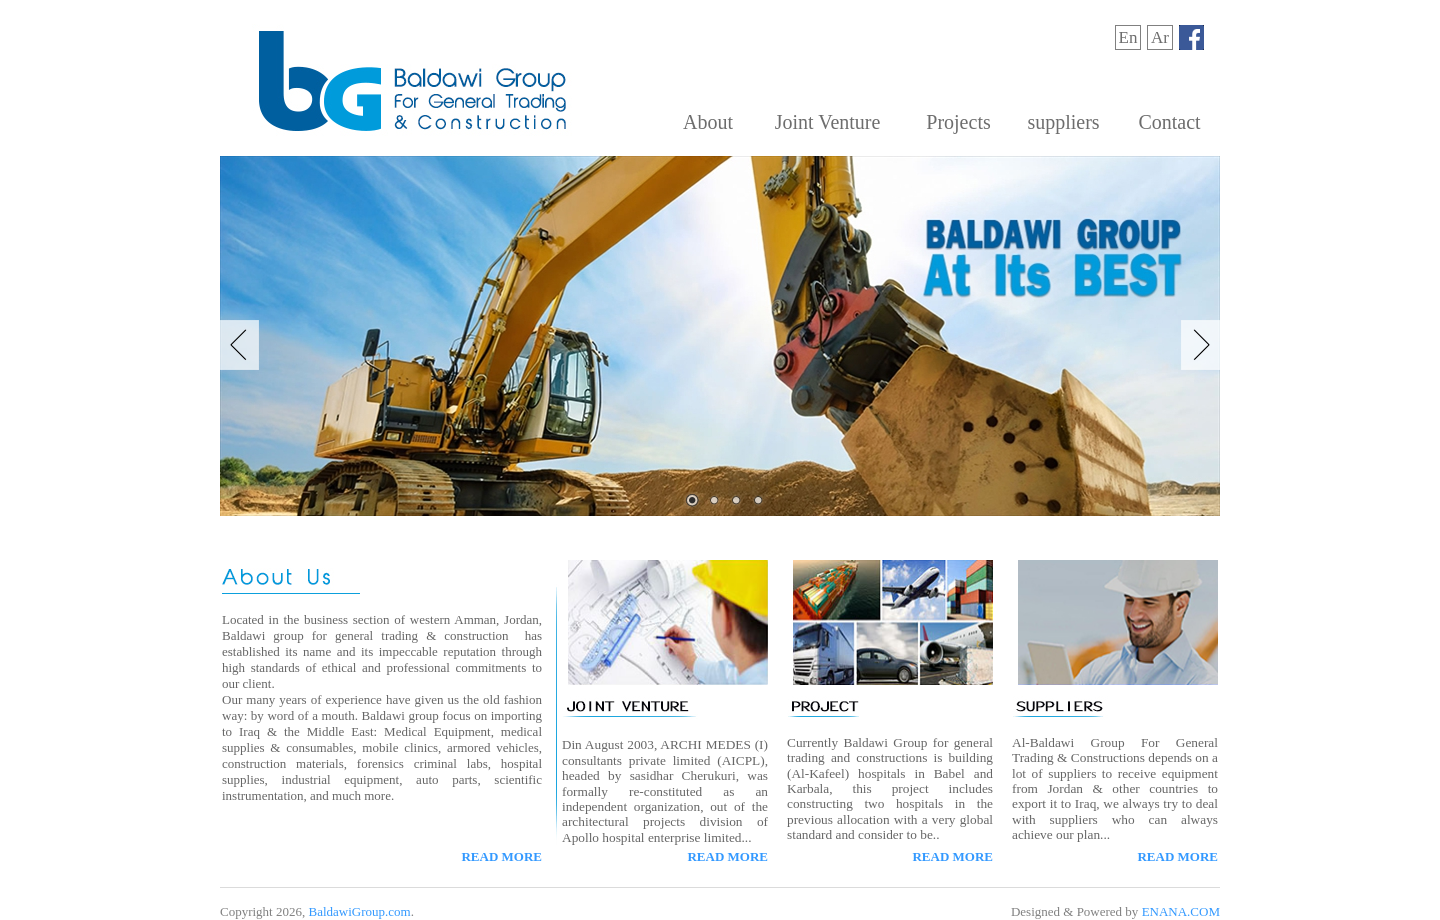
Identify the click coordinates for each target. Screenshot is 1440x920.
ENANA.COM (1181, 911)
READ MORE (501, 856)
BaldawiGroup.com (359, 911)
